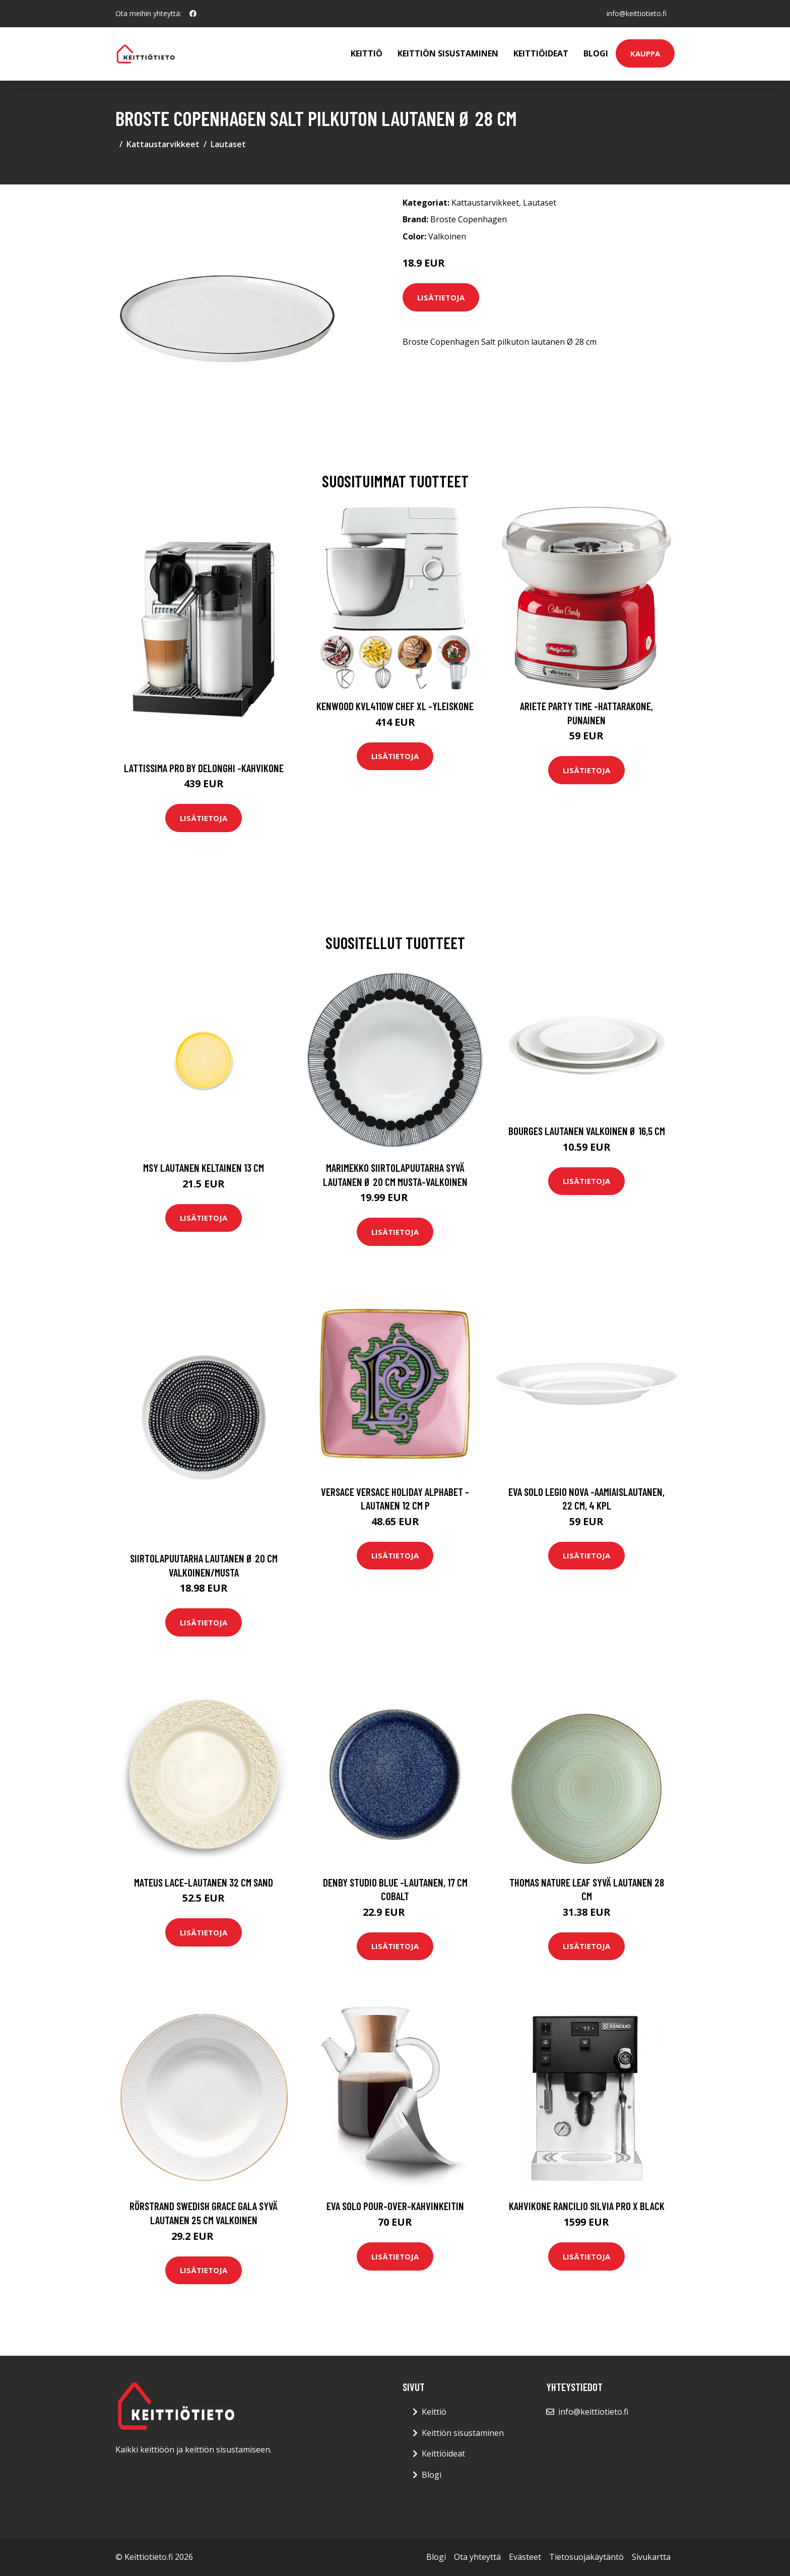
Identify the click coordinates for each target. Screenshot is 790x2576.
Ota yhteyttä (477, 2556)
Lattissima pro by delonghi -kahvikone (204, 768)
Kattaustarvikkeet (163, 144)
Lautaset (228, 144)
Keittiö (366, 53)
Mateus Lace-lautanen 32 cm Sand (203, 1882)
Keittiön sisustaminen (448, 53)
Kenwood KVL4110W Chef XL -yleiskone (395, 706)
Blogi (595, 53)
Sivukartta (651, 2556)
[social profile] (193, 13)
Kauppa (645, 53)
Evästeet (525, 2556)
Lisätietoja (441, 297)
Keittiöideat (540, 53)
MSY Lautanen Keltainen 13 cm (203, 1167)
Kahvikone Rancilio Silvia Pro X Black (587, 2206)
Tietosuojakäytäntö (586, 2556)
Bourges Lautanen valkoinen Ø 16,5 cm (586, 1130)
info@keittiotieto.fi (637, 13)
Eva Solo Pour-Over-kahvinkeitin (395, 2206)
